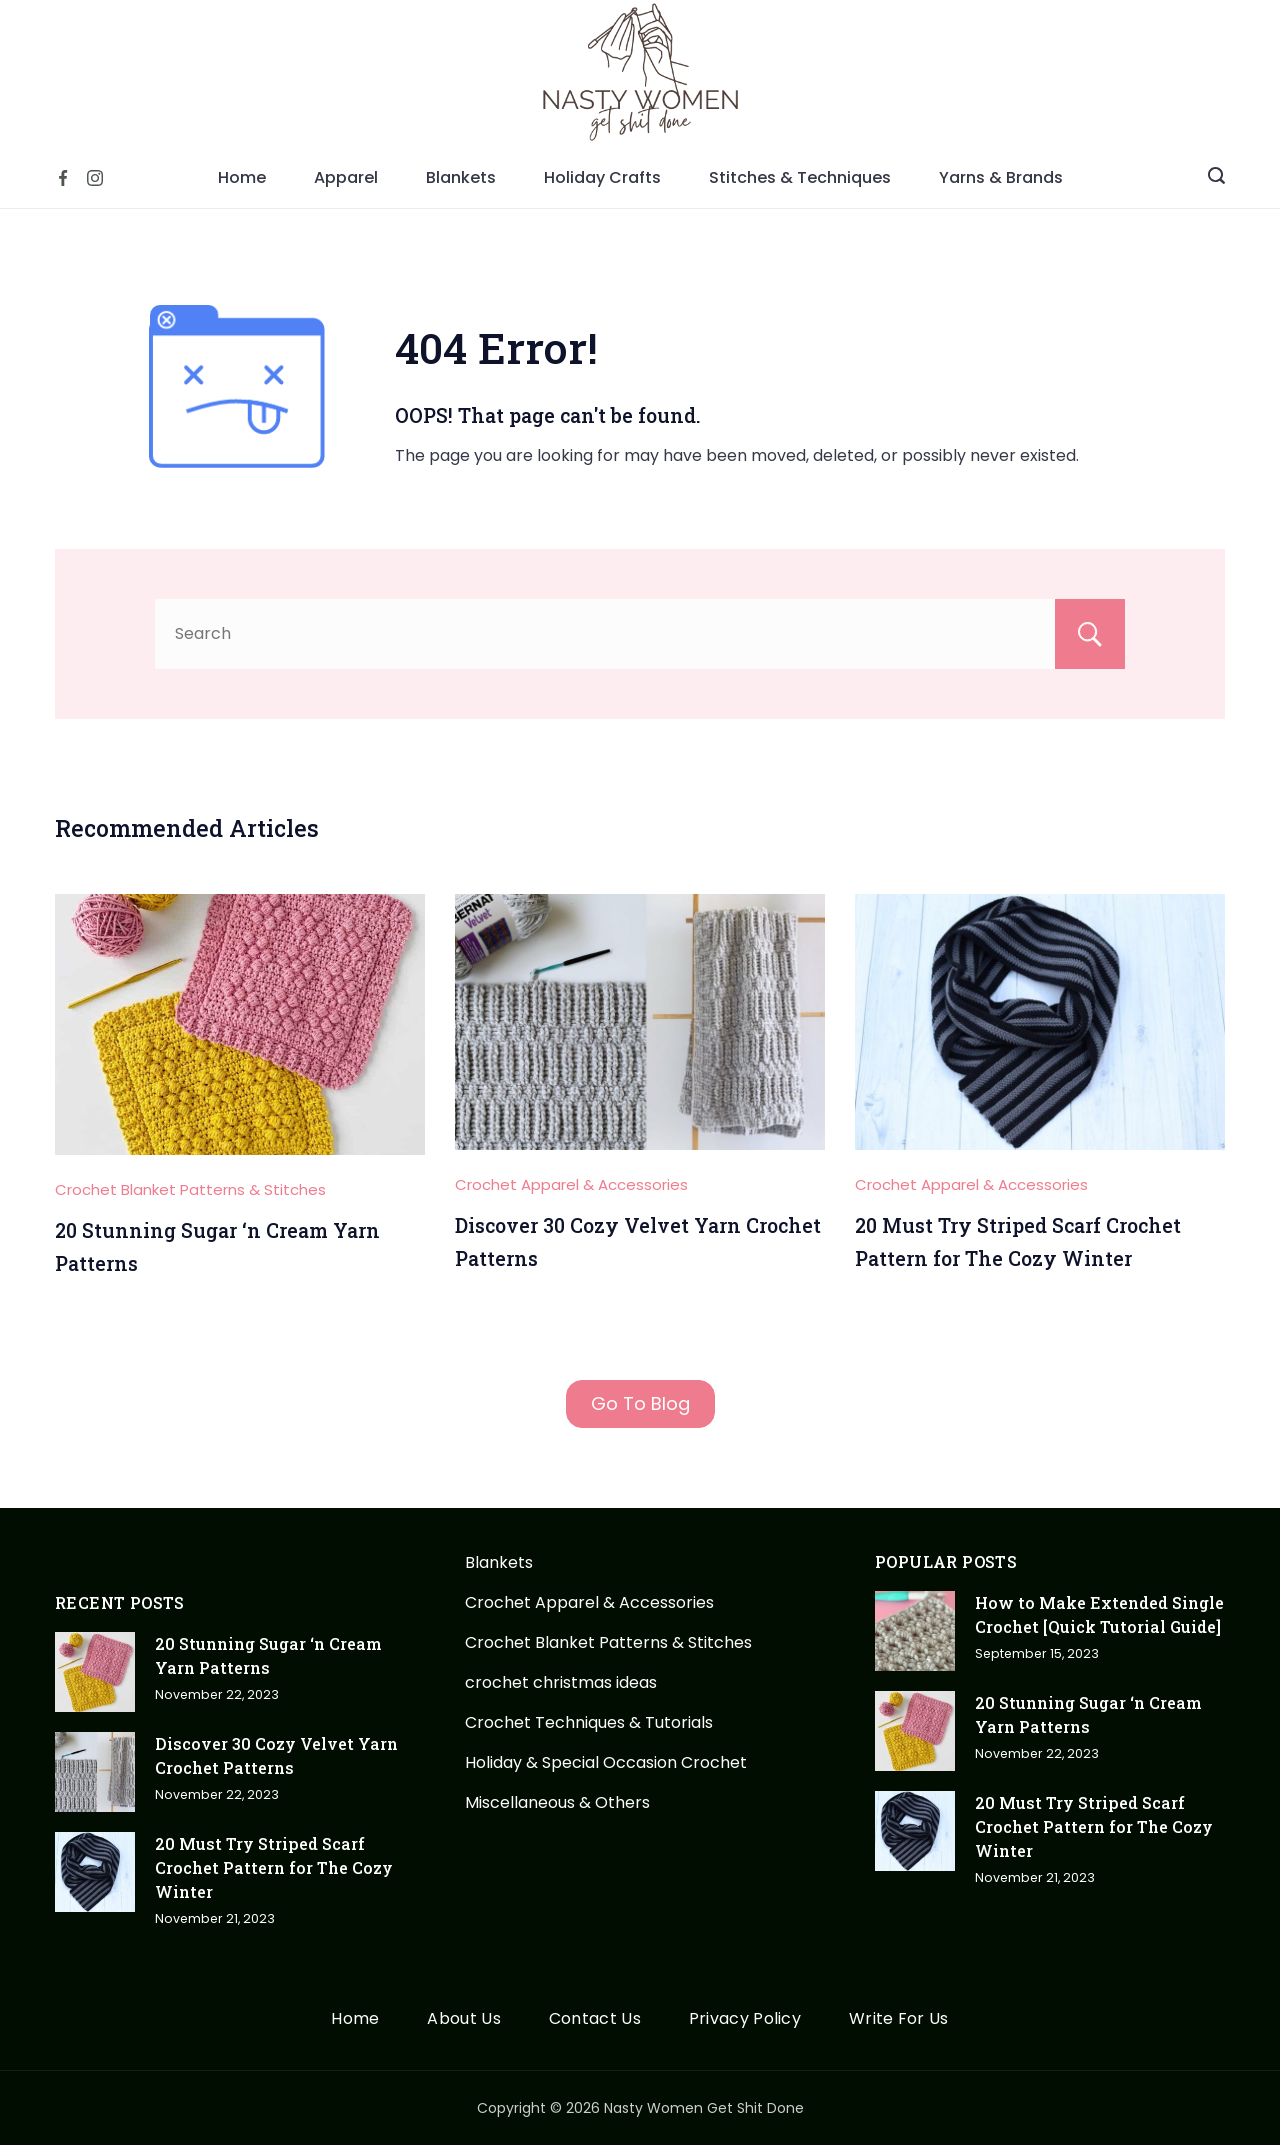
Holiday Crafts (602, 177)
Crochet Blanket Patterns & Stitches (190, 1189)
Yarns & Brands (1001, 177)
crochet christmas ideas (561, 1682)
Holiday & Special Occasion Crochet (606, 1762)
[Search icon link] (1216, 178)
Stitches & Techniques (800, 177)
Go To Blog (640, 1403)
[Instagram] (95, 178)
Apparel (346, 177)
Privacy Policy (745, 2019)
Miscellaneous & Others (557, 1802)
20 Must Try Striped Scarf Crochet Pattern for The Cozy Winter (274, 1867)
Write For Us (899, 2019)
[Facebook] (63, 178)
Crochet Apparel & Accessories (571, 1184)
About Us (463, 2019)
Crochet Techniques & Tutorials (589, 1722)
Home (242, 177)
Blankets (461, 177)
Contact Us (595, 2019)
